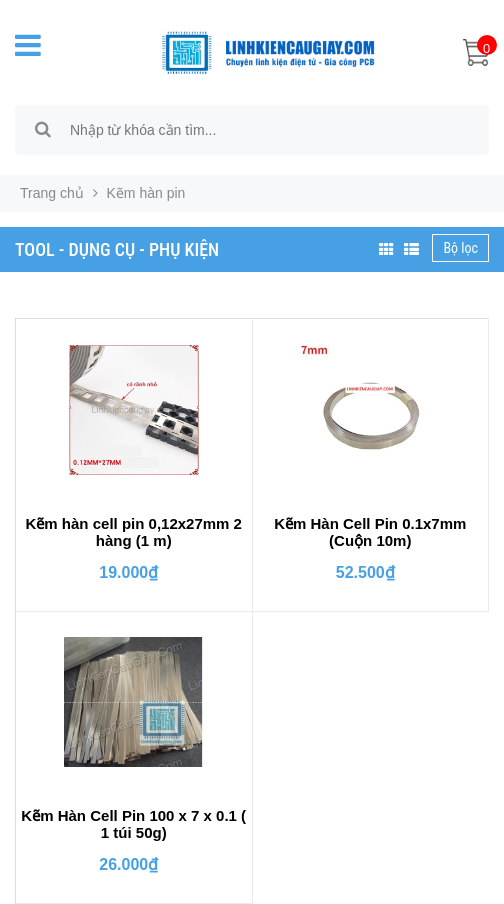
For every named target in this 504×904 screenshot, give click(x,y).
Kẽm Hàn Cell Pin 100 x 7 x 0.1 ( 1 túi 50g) (133, 824)
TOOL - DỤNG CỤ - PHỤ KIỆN (117, 249)
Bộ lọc (460, 248)
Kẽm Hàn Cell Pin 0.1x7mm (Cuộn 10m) (370, 532)
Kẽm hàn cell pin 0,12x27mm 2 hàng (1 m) (134, 532)
